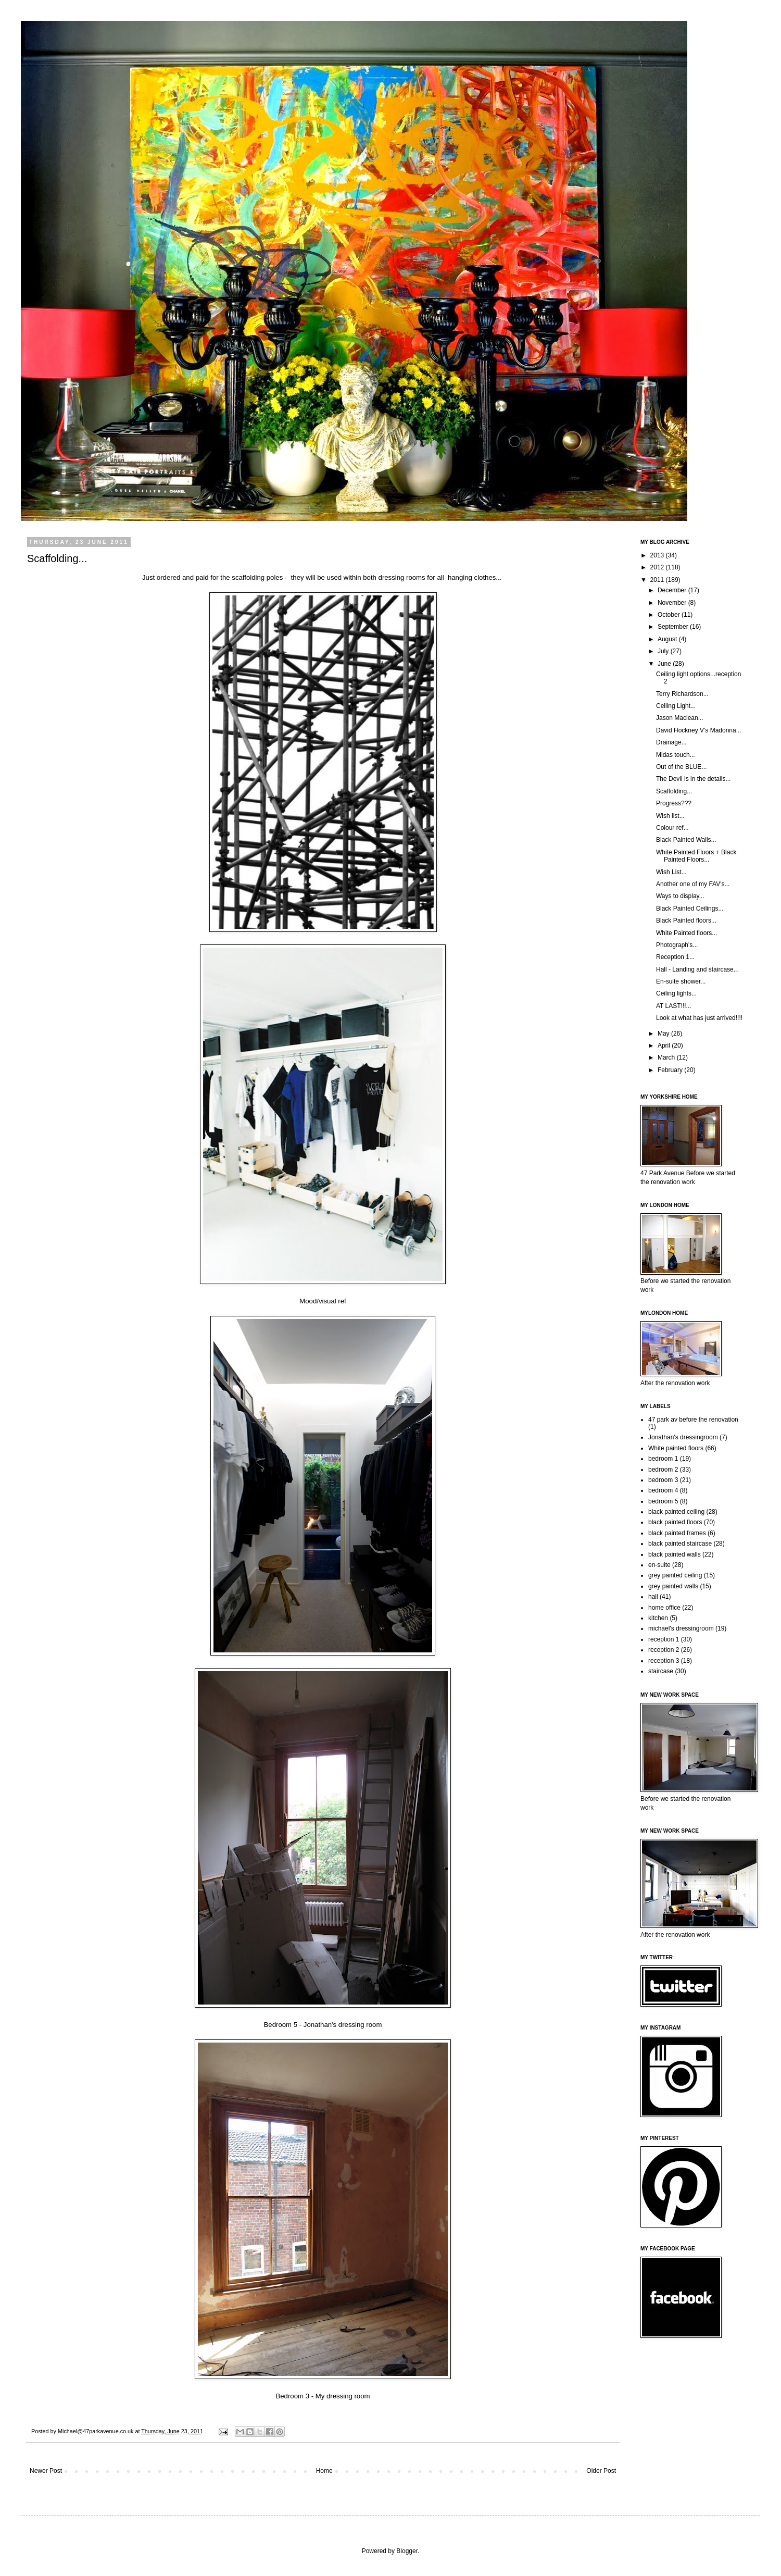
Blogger (407, 2551)
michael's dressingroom (681, 1628)
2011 (658, 579)
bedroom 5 (663, 1501)
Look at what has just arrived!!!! (699, 1018)
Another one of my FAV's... (692, 884)
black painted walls (674, 1554)
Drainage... (671, 742)
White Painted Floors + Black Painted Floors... (696, 856)
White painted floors (675, 1448)
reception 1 (663, 1639)
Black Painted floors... (686, 920)
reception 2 (663, 1649)
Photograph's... (677, 945)
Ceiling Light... (676, 706)
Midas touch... (675, 754)
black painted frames (677, 1533)
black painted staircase (680, 1543)
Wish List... (671, 872)
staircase (660, 1671)
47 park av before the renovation (693, 1419)
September (674, 626)
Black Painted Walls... (686, 839)
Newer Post (46, 2470)
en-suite (659, 1565)
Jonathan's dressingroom (683, 1437)
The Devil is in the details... (693, 778)
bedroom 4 (663, 1490)
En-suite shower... (681, 981)
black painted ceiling (676, 1511)
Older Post (601, 2470)
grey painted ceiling (675, 1575)
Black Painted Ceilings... (689, 908)
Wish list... (670, 815)
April (665, 1045)
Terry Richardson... (682, 694)
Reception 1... (675, 957)
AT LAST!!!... (673, 1006)
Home (324, 2470)
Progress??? (673, 803)
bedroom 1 (663, 1458)
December (673, 590)
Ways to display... (680, 896)
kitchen (658, 1618)
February (671, 1070)
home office (664, 1607)
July (664, 651)
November (673, 602)
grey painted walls (673, 1586)
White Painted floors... (686, 933)
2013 (658, 555)
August (668, 639)
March (667, 1057)
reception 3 (663, 1660)
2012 (658, 567)
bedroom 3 (663, 1480)
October (670, 614)
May (664, 1033)
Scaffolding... (674, 791)
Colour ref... (672, 827)
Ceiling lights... (676, 993)
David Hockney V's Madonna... (698, 730)
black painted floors (675, 1522)
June (665, 663)
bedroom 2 (663, 1469)
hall (653, 1596)
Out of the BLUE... (681, 766)
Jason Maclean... (679, 717)
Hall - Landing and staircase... (697, 969)
